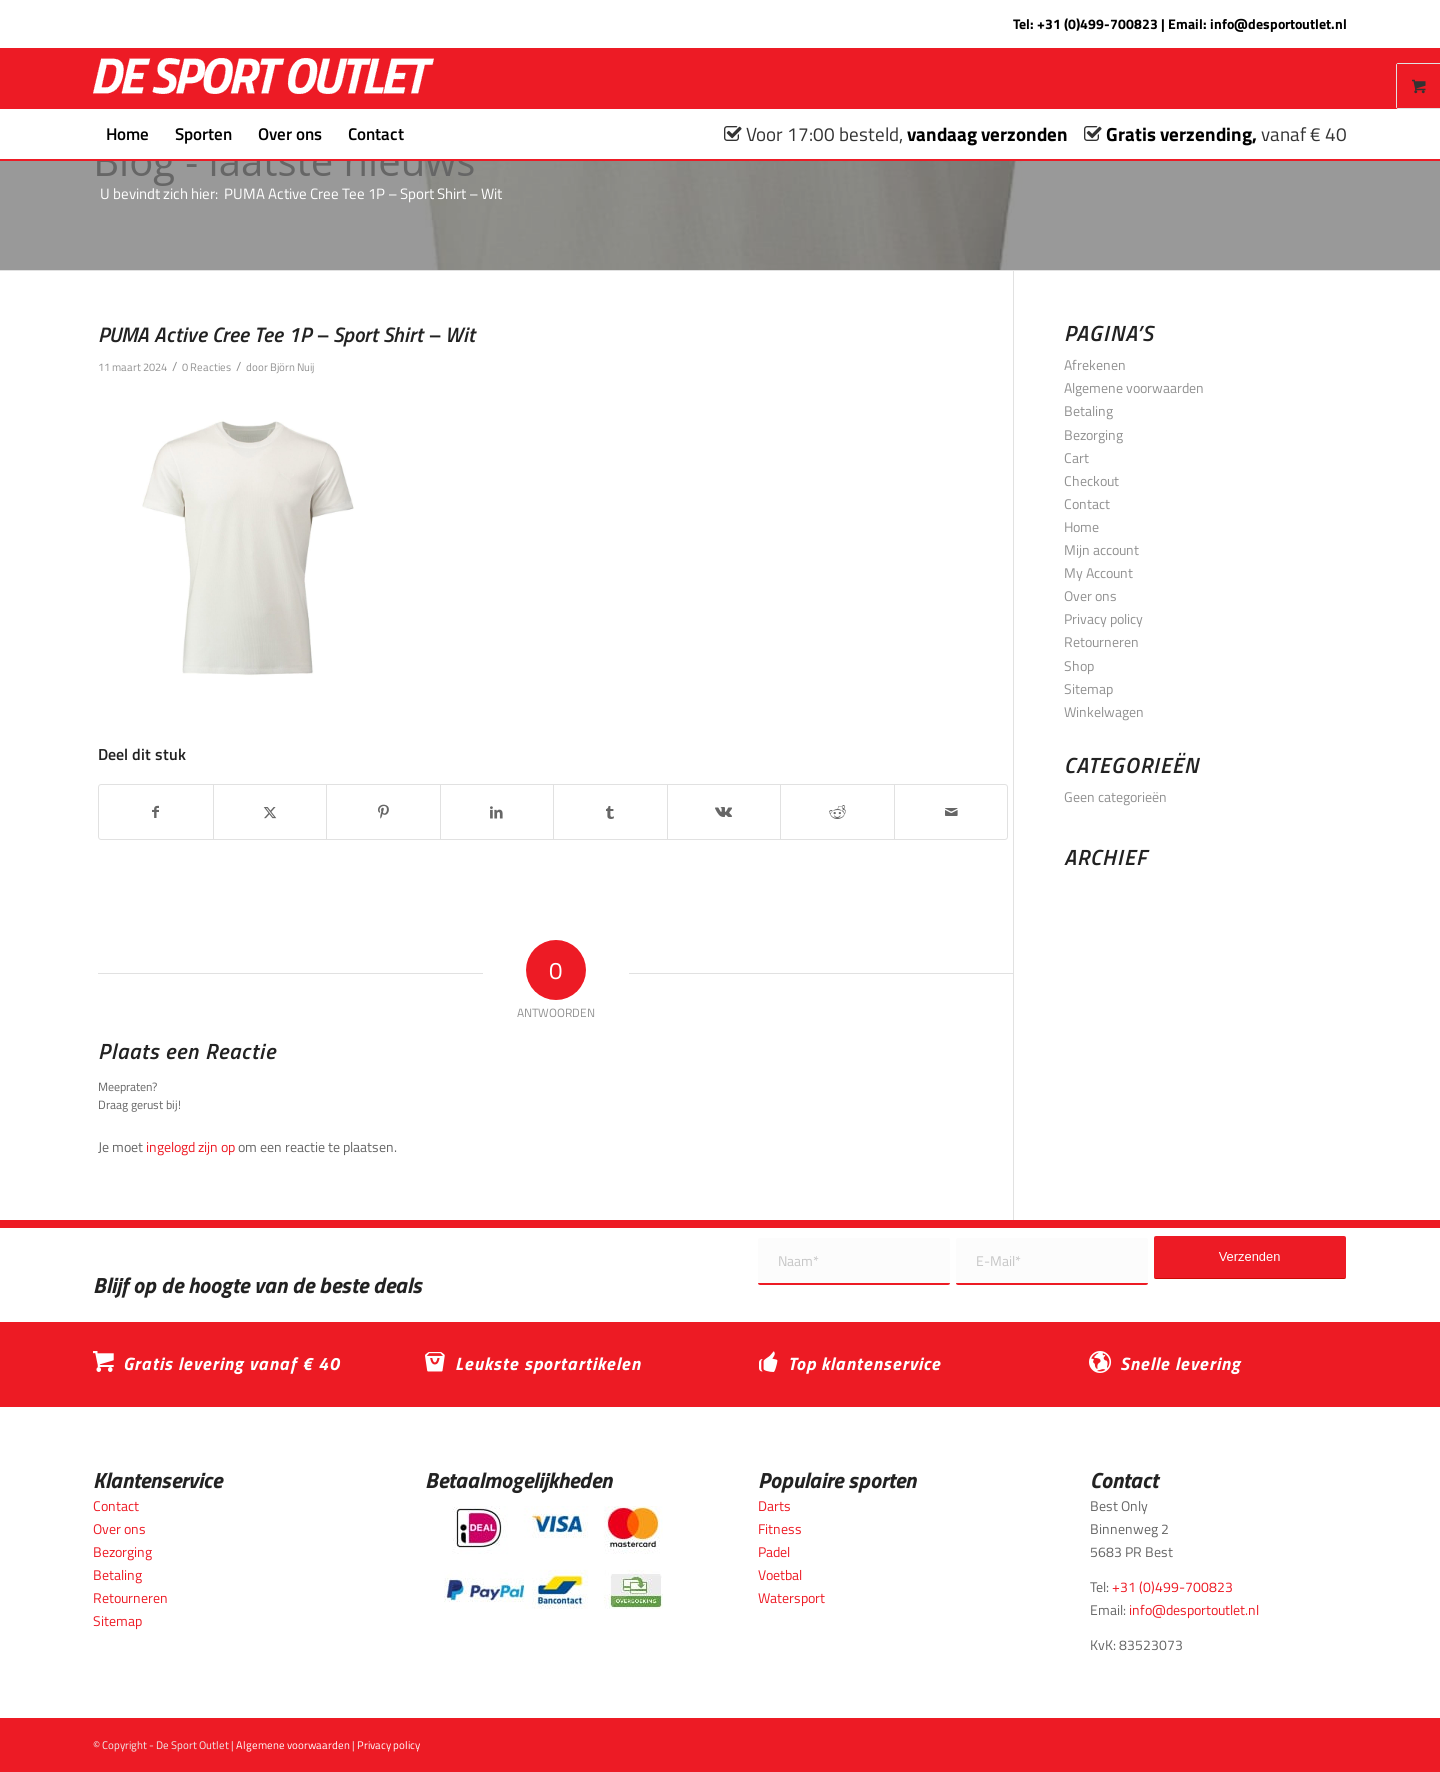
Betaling (1088, 410)
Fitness (780, 1528)
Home (1081, 526)
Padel (774, 1551)
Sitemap (1088, 688)
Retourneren (1101, 641)
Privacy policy (1103, 618)
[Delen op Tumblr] (610, 812)
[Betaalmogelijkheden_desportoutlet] (553, 1557)
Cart (1076, 457)
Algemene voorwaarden (1134, 387)
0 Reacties (206, 366)
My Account (1098, 572)
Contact (1087, 503)
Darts (774, 1505)
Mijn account (1101, 549)
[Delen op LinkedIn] (497, 812)
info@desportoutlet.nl (1278, 23)
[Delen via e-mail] (951, 812)
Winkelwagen (1104, 711)
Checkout (1091, 480)
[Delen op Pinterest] (383, 812)
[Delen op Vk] (724, 812)
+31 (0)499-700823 (1097, 23)
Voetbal (780, 1574)
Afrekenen (1095, 364)
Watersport (791, 1597)
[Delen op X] (270, 812)
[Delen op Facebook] (156, 812)
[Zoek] (430, 134)
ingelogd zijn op (190, 1146)
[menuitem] (127, 134)
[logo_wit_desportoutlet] (263, 78)
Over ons (1090, 595)
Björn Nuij (292, 366)
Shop (1079, 665)
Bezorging (1093, 434)
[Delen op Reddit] (837, 812)
